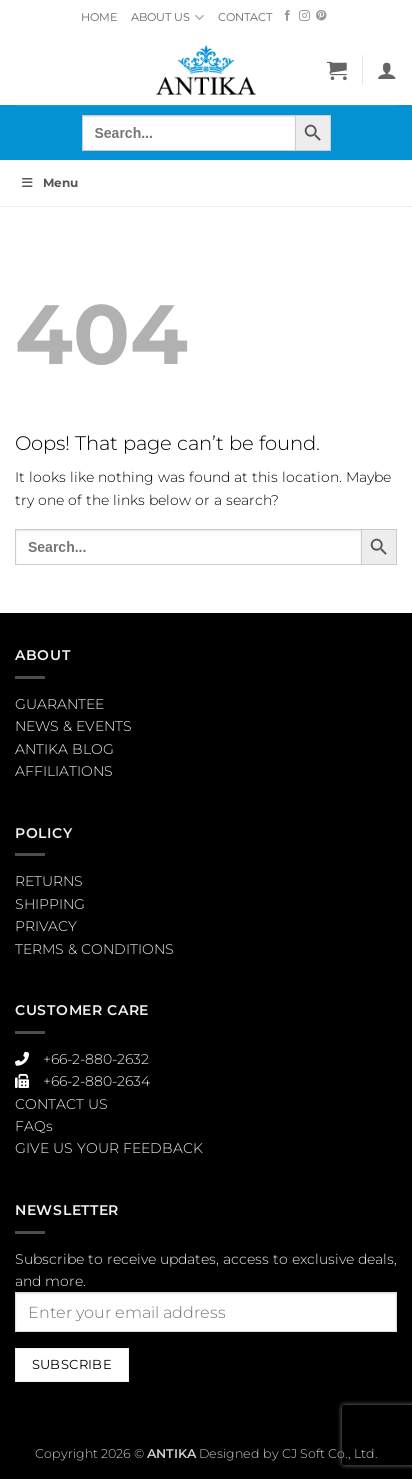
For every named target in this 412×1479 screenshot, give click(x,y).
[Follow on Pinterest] (321, 16)
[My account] (387, 70)
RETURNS (49, 881)
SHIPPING (50, 904)
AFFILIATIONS (64, 771)
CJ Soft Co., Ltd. (330, 1453)
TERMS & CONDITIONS (94, 949)
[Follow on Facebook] (287, 16)
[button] (337, 70)
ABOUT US (167, 17)
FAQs (34, 1126)
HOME (99, 17)
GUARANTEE (59, 704)
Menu (49, 182)
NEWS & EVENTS (73, 726)
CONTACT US (61, 1104)
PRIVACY (46, 926)
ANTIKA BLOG (64, 749)
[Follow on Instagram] (304, 16)
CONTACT (245, 17)
